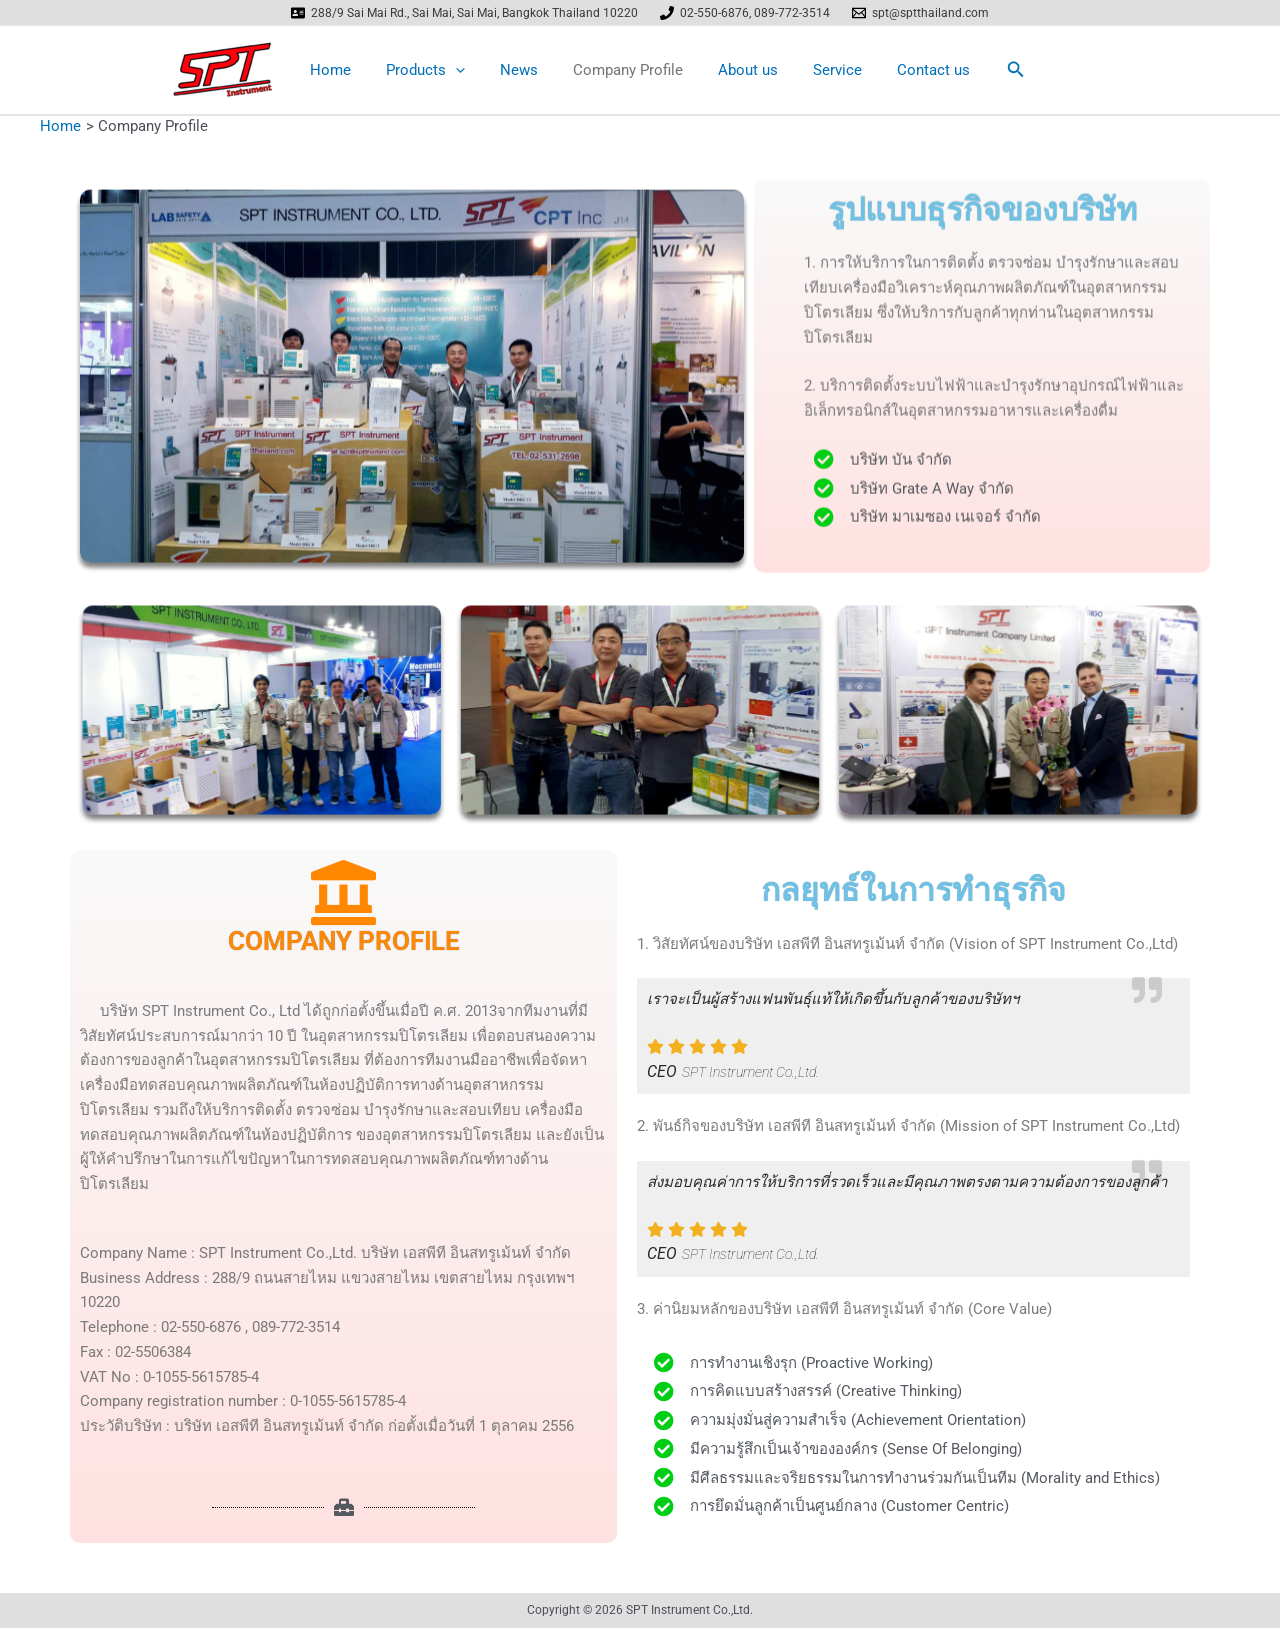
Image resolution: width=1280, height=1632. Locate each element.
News (524, 72)
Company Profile (628, 72)
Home (345, 72)
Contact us (918, 72)
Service (827, 72)
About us (743, 72)
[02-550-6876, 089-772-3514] (745, 13)
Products (435, 72)
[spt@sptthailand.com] (920, 13)
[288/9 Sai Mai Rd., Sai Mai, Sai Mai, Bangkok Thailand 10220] (465, 13)
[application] (465, 72)
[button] (999, 71)
